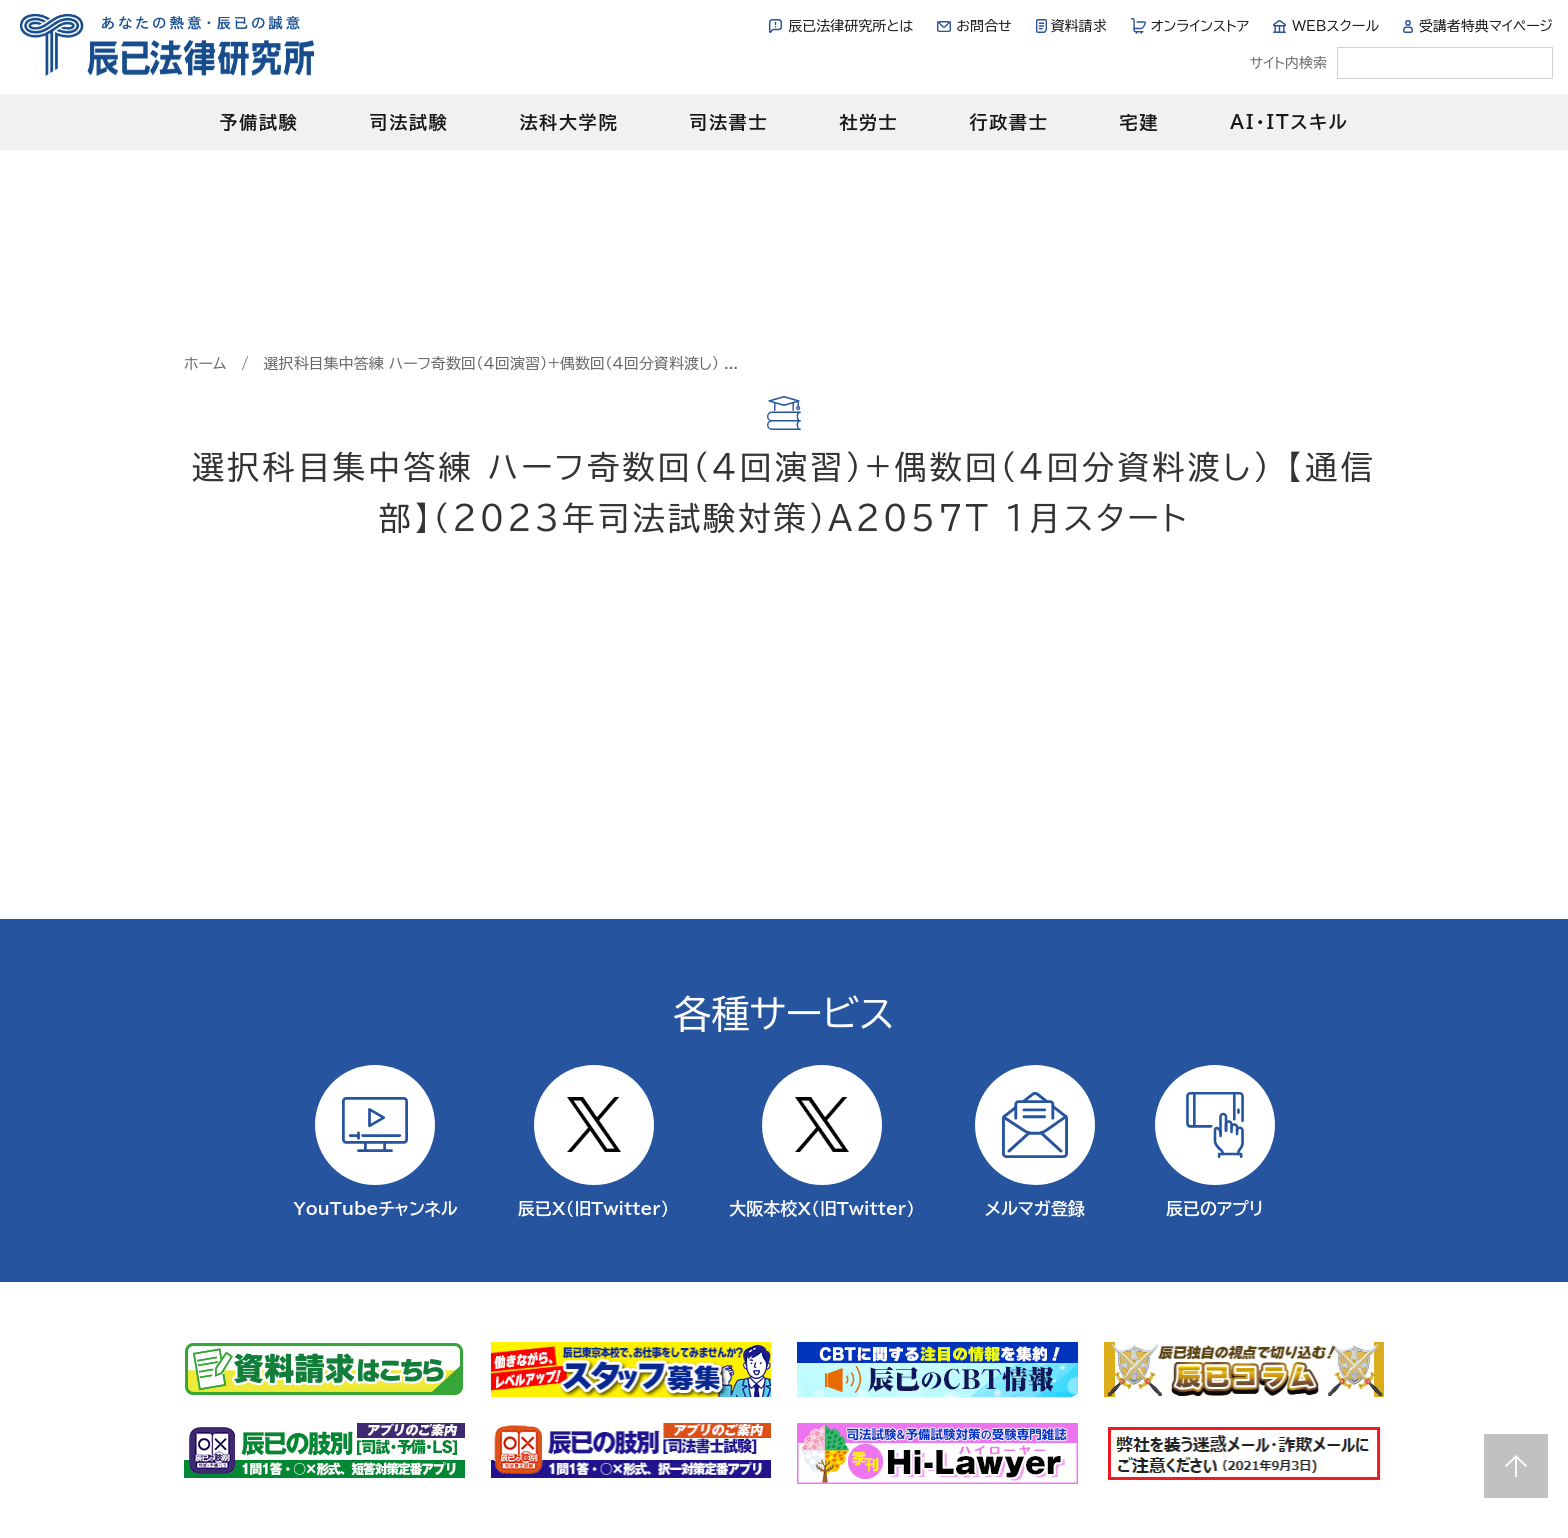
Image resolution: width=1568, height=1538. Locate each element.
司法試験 (408, 122)
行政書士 (1008, 122)
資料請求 (1079, 26)
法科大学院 (568, 122)
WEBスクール (1335, 26)
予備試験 (258, 122)
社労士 (868, 122)
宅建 (1140, 122)
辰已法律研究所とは (850, 26)
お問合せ (983, 26)
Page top (1516, 1466)
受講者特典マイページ (1486, 26)
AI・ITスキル (1289, 122)
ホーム (205, 363)
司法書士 (728, 122)
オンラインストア (1200, 26)
